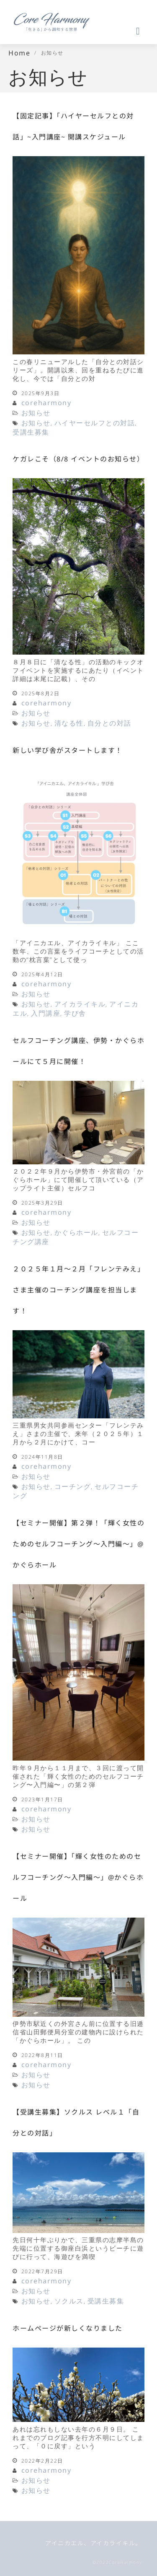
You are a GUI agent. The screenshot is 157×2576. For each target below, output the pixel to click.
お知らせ (36, 412)
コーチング (72, 1486)
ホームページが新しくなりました (68, 2328)
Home (19, 53)
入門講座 (45, 1013)
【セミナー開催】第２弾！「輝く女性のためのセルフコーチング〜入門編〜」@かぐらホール (78, 1544)
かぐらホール (76, 1232)
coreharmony (46, 402)
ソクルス (69, 2301)
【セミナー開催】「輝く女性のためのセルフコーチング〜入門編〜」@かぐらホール (78, 1877)
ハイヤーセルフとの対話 (94, 422)
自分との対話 (109, 723)
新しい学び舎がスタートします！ (68, 750)
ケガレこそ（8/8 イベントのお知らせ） (78, 459)
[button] (78, 31)
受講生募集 (31, 432)
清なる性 (69, 723)
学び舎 (75, 1013)
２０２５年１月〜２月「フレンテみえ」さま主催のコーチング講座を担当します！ (78, 1290)
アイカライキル (80, 1004)
